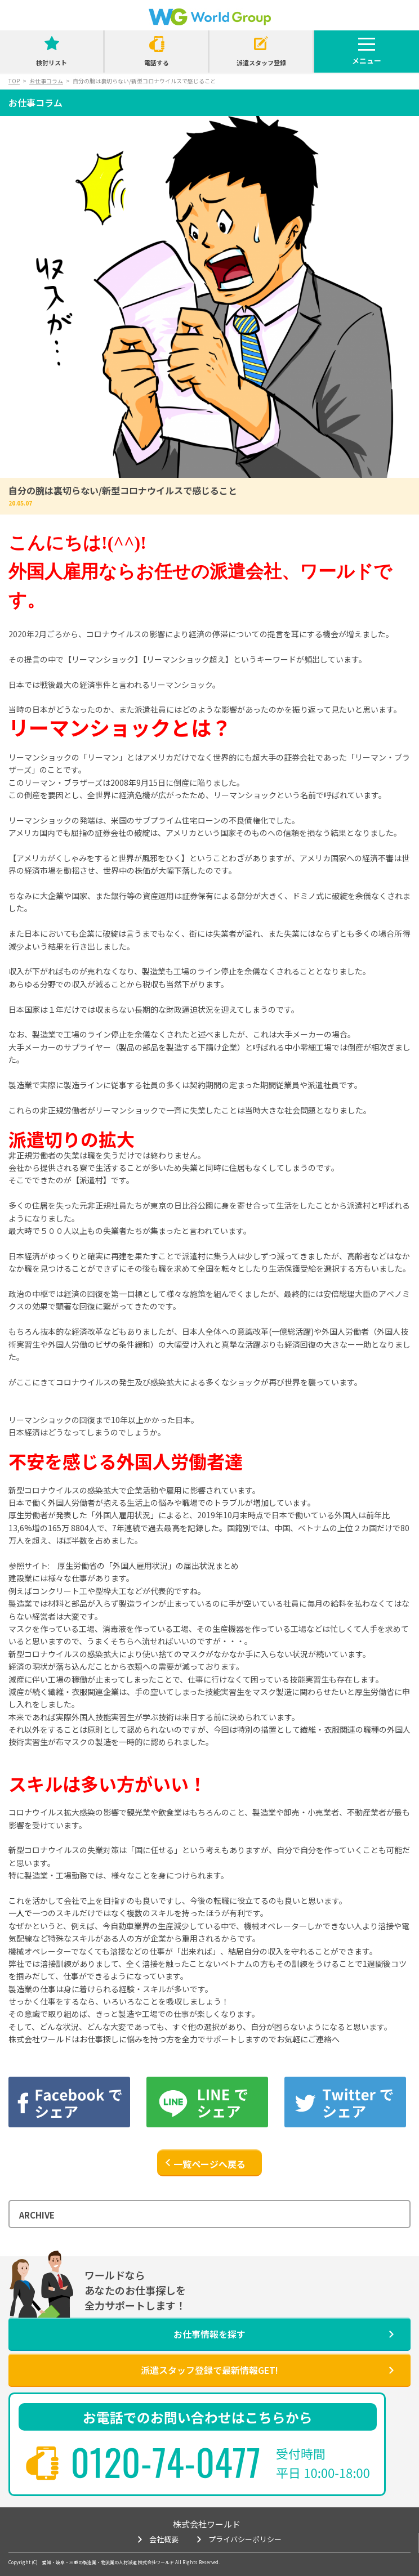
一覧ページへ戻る (209, 2164)
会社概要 (164, 2539)
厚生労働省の (148, 1565)
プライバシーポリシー (245, 2539)
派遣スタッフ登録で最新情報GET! (209, 2370)
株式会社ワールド (206, 2524)
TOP (14, 81)
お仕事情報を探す (209, 2334)
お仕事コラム (46, 81)
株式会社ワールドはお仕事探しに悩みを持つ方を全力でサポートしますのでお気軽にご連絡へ (174, 2039)
